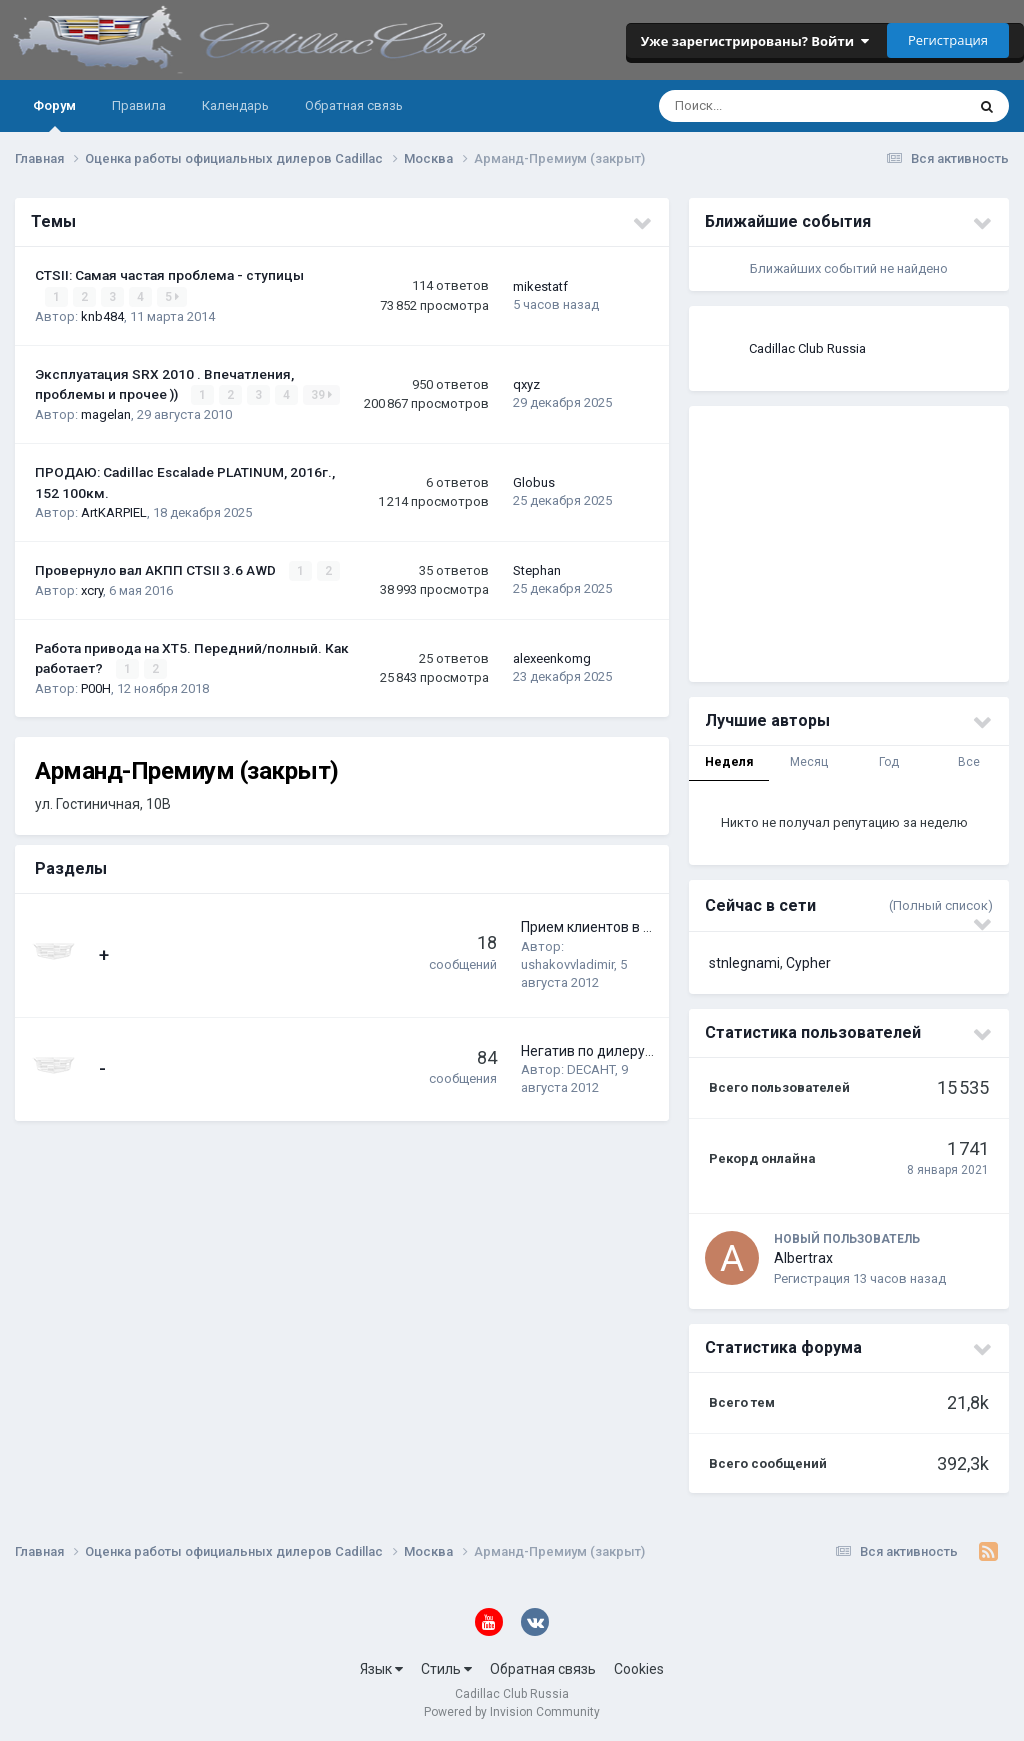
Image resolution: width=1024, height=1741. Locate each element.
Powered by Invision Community (512, 1712)
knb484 (102, 316)
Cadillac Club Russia (807, 348)
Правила (139, 105)
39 (321, 395)
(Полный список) (941, 905)
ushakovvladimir (567, 964)
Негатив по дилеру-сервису (612, 1051)
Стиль (446, 1669)
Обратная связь (354, 105)
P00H (96, 688)
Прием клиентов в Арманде (612, 927)
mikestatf (540, 286)
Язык (381, 1669)
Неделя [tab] (729, 762)
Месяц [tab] (809, 762)
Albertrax (803, 1258)
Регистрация (948, 40)
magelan (106, 414)
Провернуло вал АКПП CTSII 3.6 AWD (157, 570)
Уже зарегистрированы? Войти (755, 41)
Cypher (808, 963)
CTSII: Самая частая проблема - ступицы (169, 275)
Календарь (235, 105)
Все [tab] (969, 762)
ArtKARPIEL (114, 512)
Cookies (639, 1669)
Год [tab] (889, 762)
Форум (54, 115)
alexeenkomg (552, 658)
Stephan (537, 570)
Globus (534, 482)
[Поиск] (747, 106)
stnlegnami (744, 963)
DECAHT (591, 1069)
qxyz (526, 384)
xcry (92, 590)
